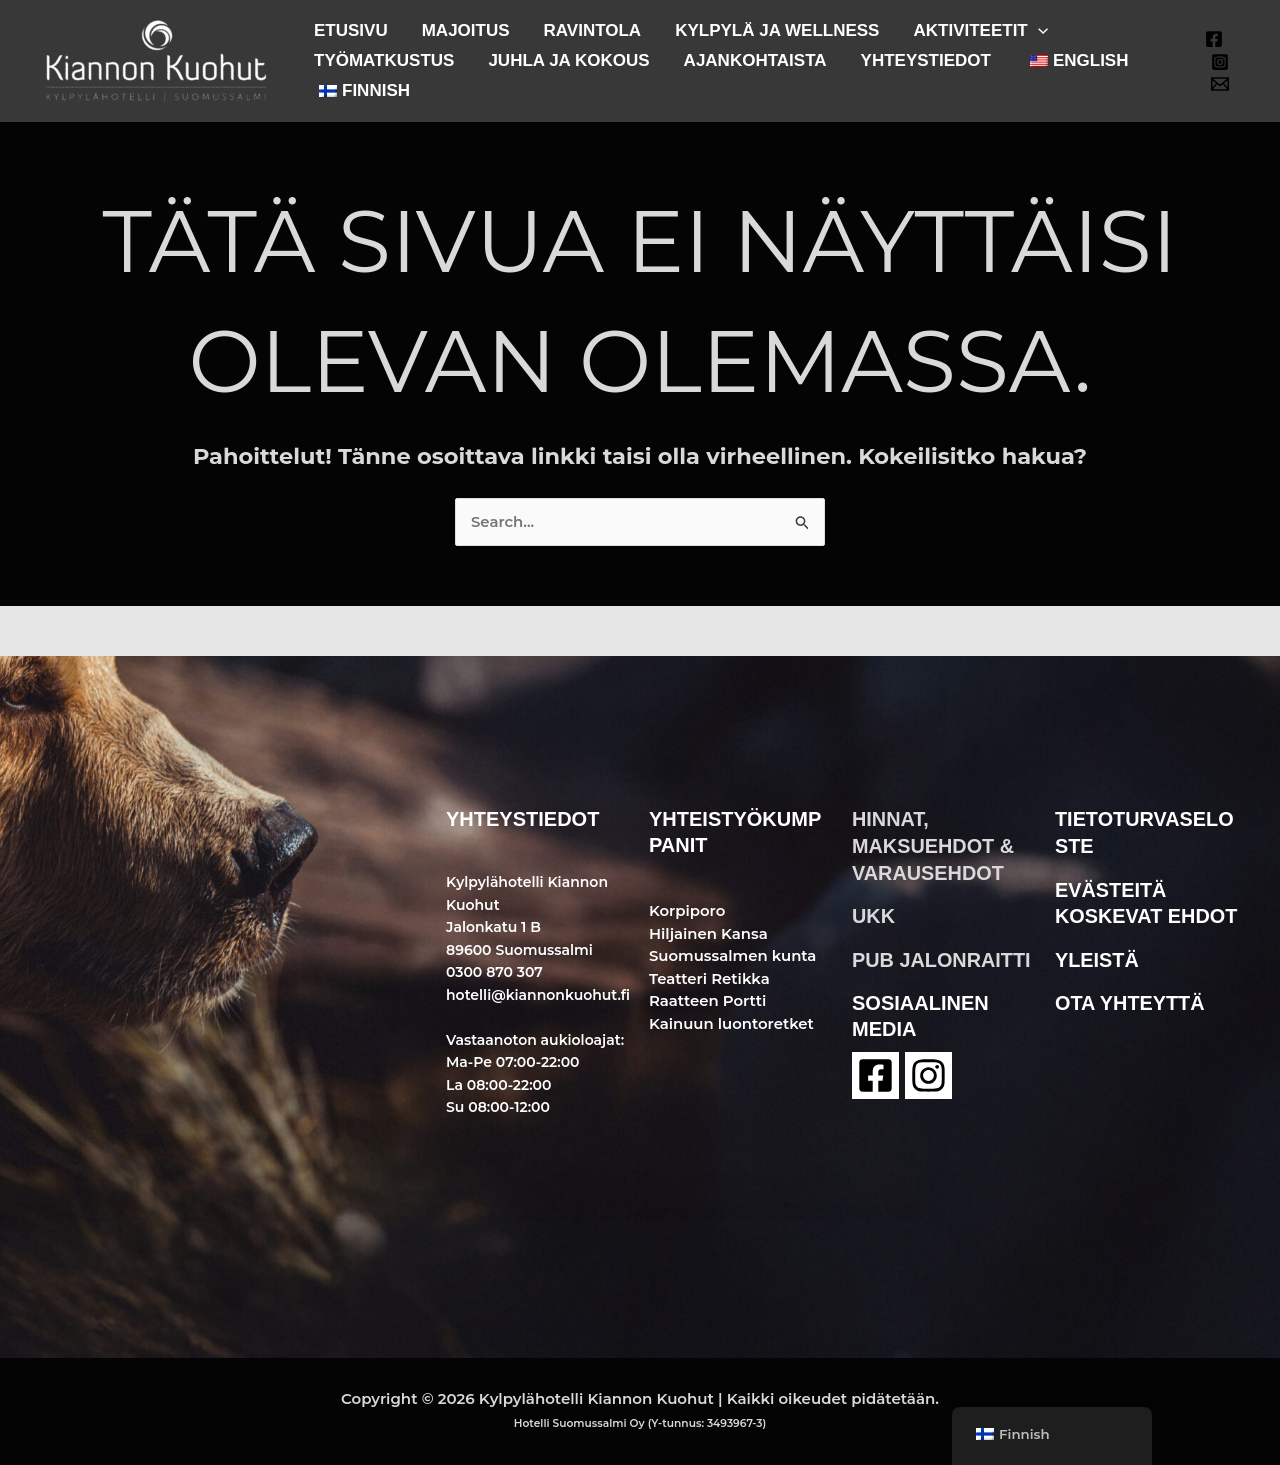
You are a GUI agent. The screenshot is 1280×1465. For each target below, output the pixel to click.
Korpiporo (687, 910)
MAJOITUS (466, 30)
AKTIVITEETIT (980, 30)
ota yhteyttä (1130, 1000)
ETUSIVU (351, 30)
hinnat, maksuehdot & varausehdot (933, 845)
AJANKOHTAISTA (755, 60)
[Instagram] (1220, 62)
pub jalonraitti (942, 957)
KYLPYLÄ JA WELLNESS (777, 30)
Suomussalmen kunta (733, 955)
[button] (1038, 30)
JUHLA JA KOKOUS (568, 60)
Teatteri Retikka (710, 978)
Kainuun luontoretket (732, 1023)
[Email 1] (1220, 84)
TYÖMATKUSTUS (384, 60)
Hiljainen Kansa (709, 933)
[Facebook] (1214, 39)
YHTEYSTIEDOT (926, 60)
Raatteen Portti (708, 1000)
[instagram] (928, 1072)
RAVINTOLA (593, 30)
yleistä (1097, 957)
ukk (873, 914)
